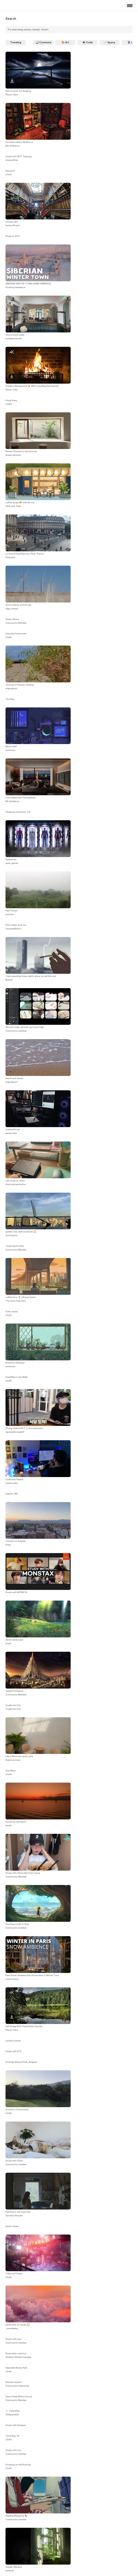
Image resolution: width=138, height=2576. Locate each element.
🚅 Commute (43, 42)
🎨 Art (65, 42)
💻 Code (87, 42)
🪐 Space (109, 42)
